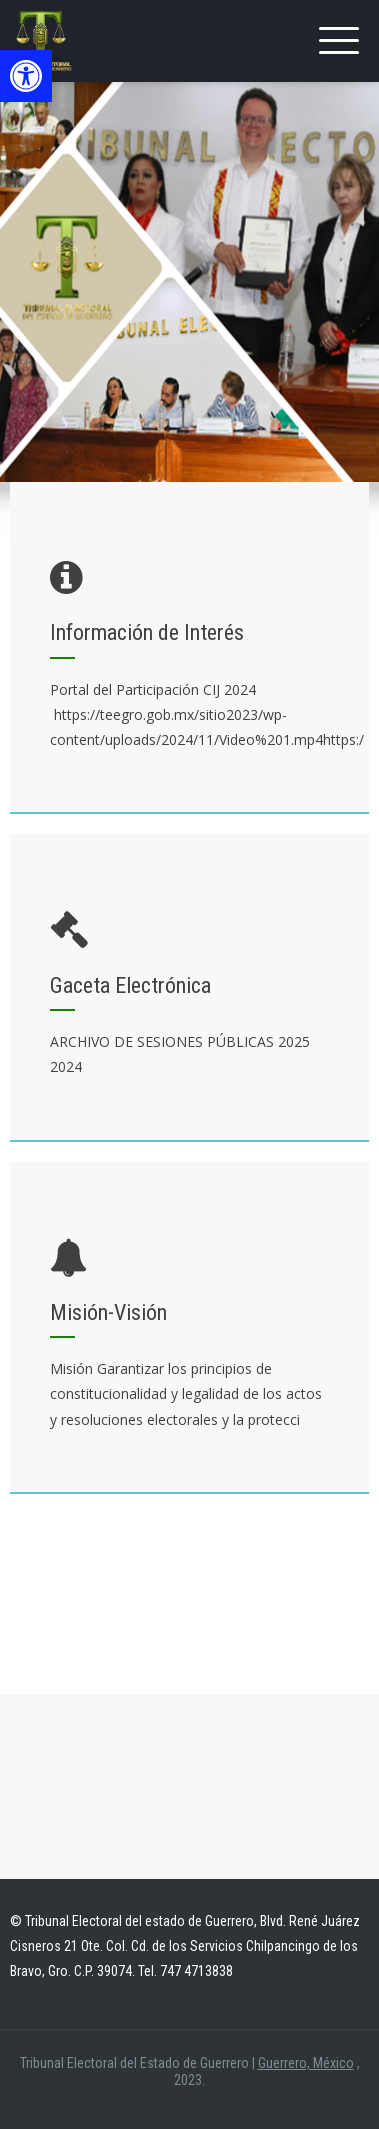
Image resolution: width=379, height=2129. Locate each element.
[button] (26, 76)
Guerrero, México (306, 2063)
